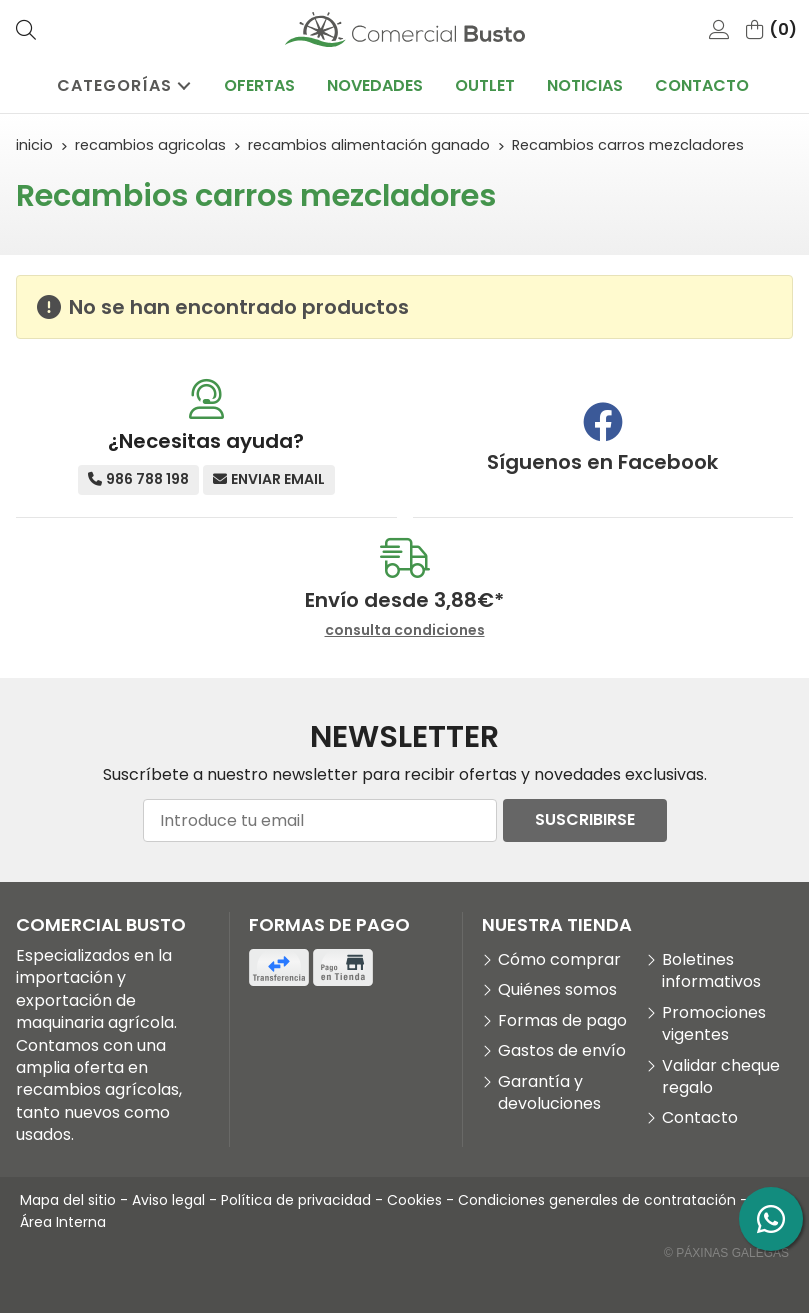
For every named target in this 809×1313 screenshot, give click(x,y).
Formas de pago (562, 1021)
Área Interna (63, 1222)
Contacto (700, 1118)
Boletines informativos (711, 971)
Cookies (414, 1200)
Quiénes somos (557, 990)
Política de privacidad (296, 1200)
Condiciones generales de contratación (597, 1200)
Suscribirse (585, 819)
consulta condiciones (405, 630)
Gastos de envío (562, 1051)
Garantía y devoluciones (549, 1093)
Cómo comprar (559, 960)
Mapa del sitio (68, 1200)
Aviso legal (168, 1200)
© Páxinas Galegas (726, 1253)
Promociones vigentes (714, 1024)
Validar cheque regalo (721, 1077)
